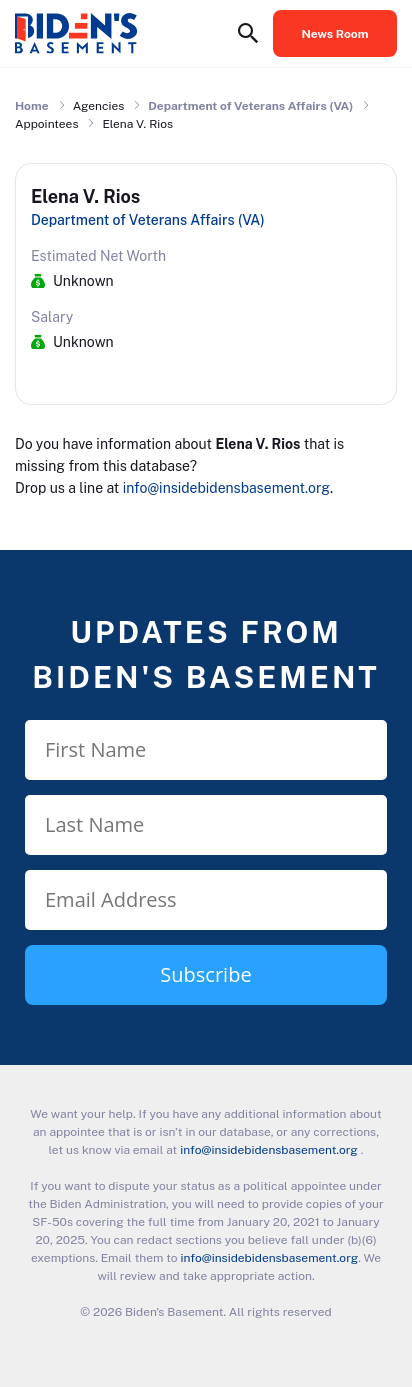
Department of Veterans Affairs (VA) (250, 106)
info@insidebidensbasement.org (226, 488)
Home (32, 106)
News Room (335, 34)
